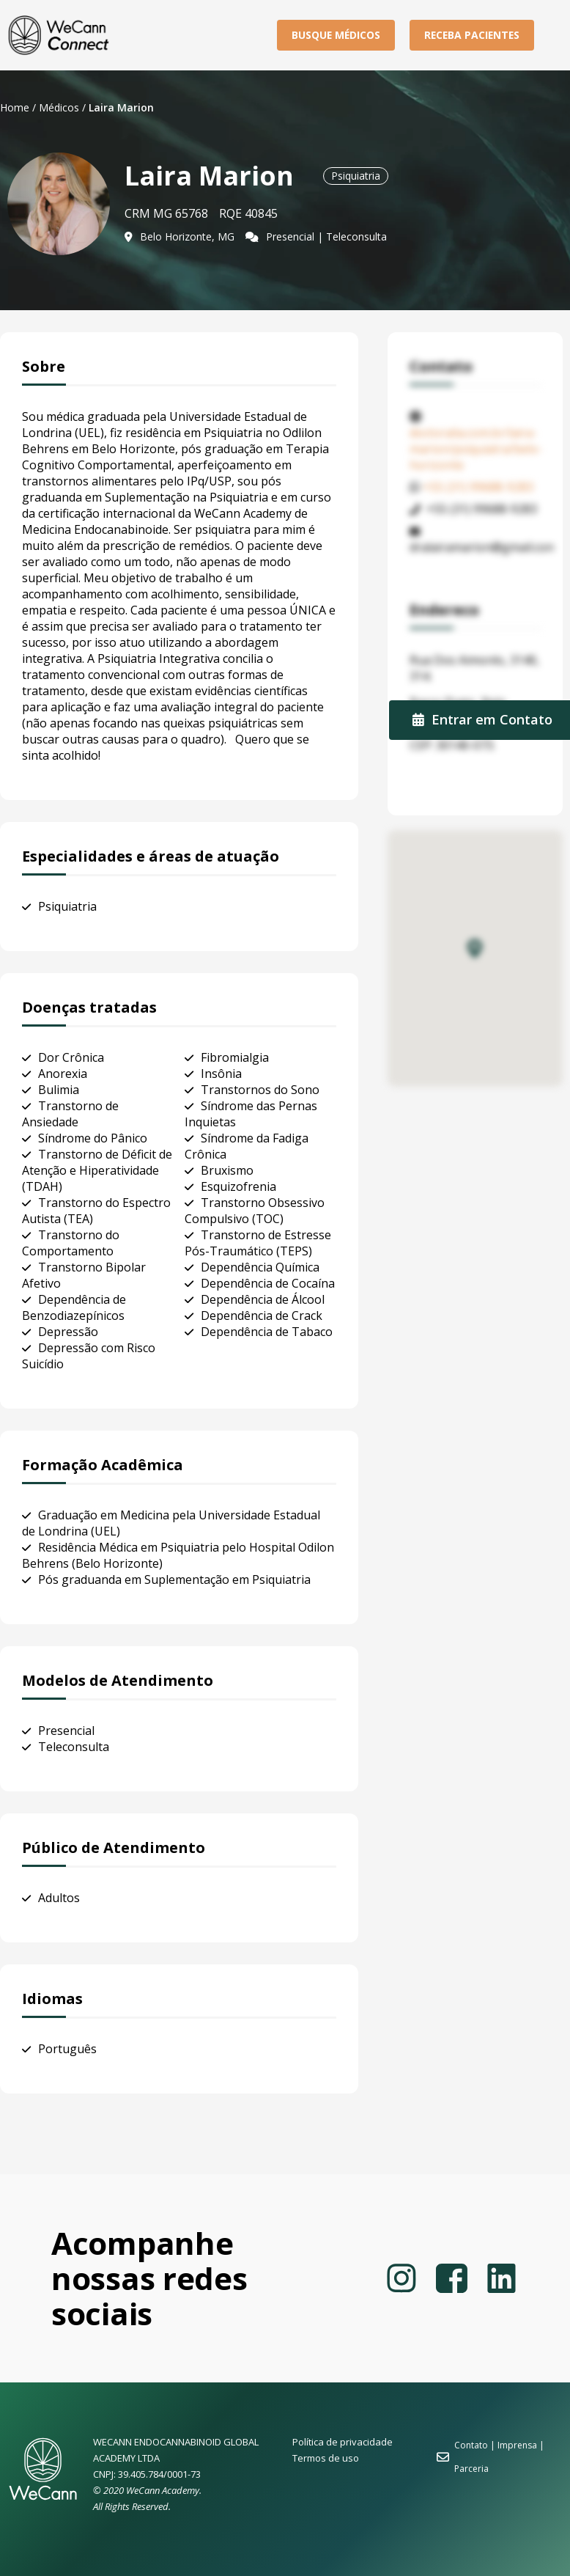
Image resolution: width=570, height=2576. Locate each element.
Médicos (59, 107)
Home (14, 107)
